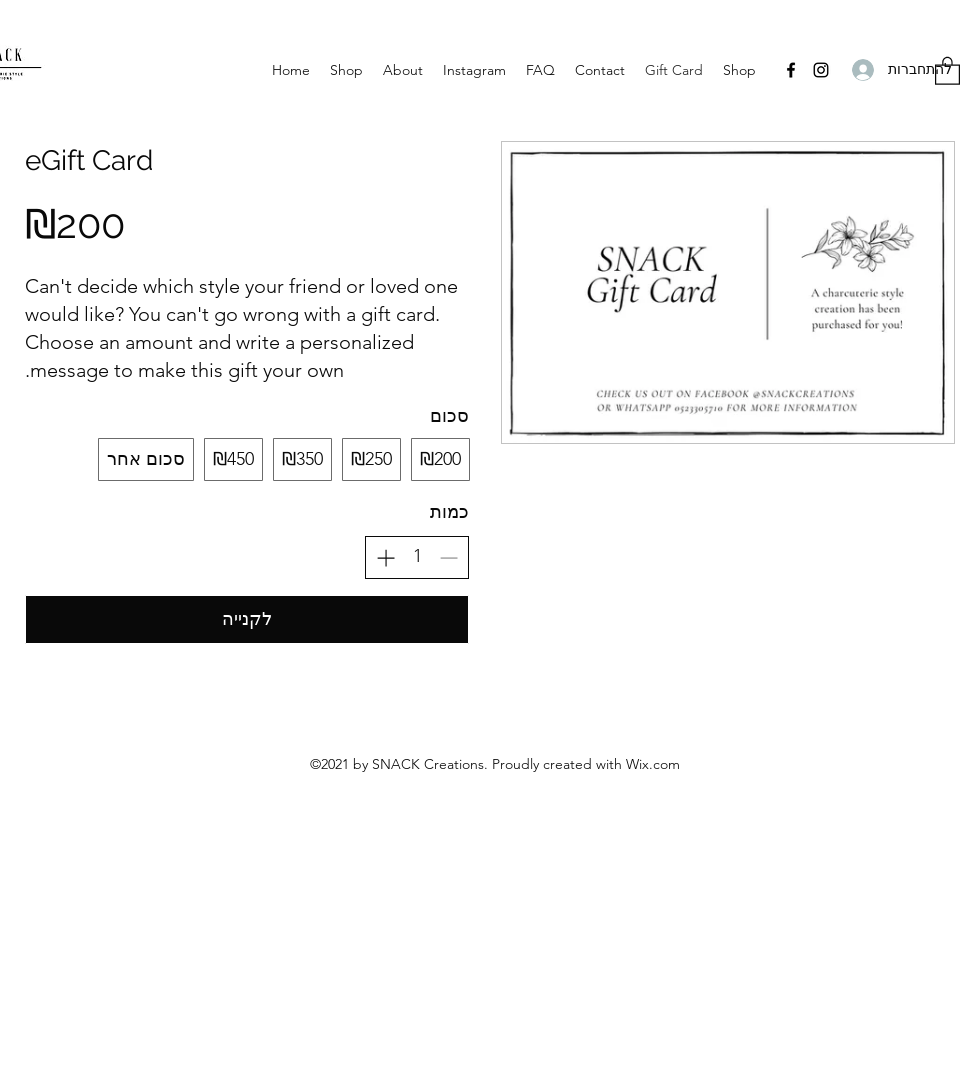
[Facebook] (791, 70)
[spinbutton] (417, 556)
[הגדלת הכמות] (385, 557)
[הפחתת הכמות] (448, 557)
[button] (947, 70)
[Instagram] (821, 70)
